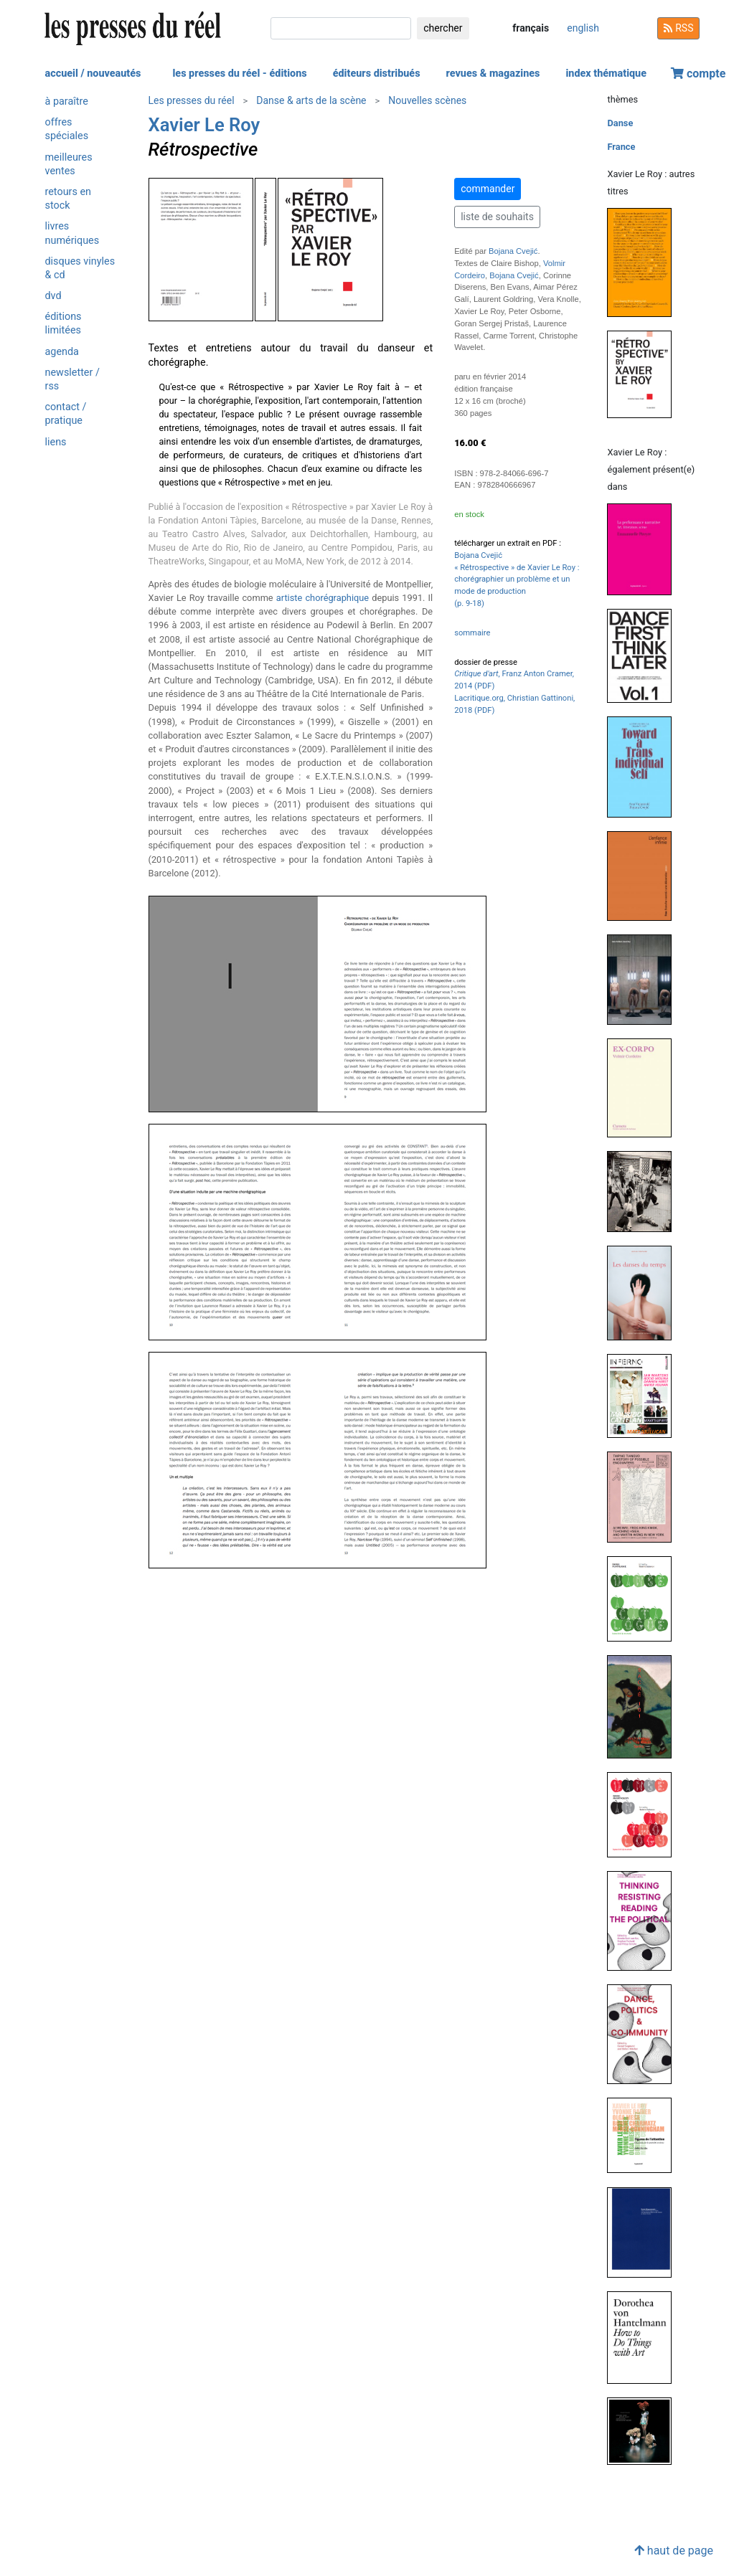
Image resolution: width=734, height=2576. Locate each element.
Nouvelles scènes (427, 100)
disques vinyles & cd (80, 268)
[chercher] (340, 28)
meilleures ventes (69, 164)
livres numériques (72, 233)
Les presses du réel (192, 100)
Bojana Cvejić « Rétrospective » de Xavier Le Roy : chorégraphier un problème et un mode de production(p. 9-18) (516, 579)
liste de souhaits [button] (497, 216)
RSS (679, 28)
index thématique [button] (605, 73)
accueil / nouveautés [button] (93, 73)
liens (56, 442)
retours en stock (68, 199)
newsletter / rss (72, 379)
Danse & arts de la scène (311, 100)
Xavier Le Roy (204, 125)
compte (698, 73)
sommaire (472, 633)
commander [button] (487, 188)
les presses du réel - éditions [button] (239, 73)
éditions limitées (63, 323)
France (621, 146)
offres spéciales (67, 129)
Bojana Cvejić (513, 251)
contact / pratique (66, 414)
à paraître (66, 101)
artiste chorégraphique (322, 597)
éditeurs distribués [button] (376, 73)
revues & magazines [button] (493, 73)
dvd (53, 296)
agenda (62, 352)
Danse (620, 123)
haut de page (673, 2550)
